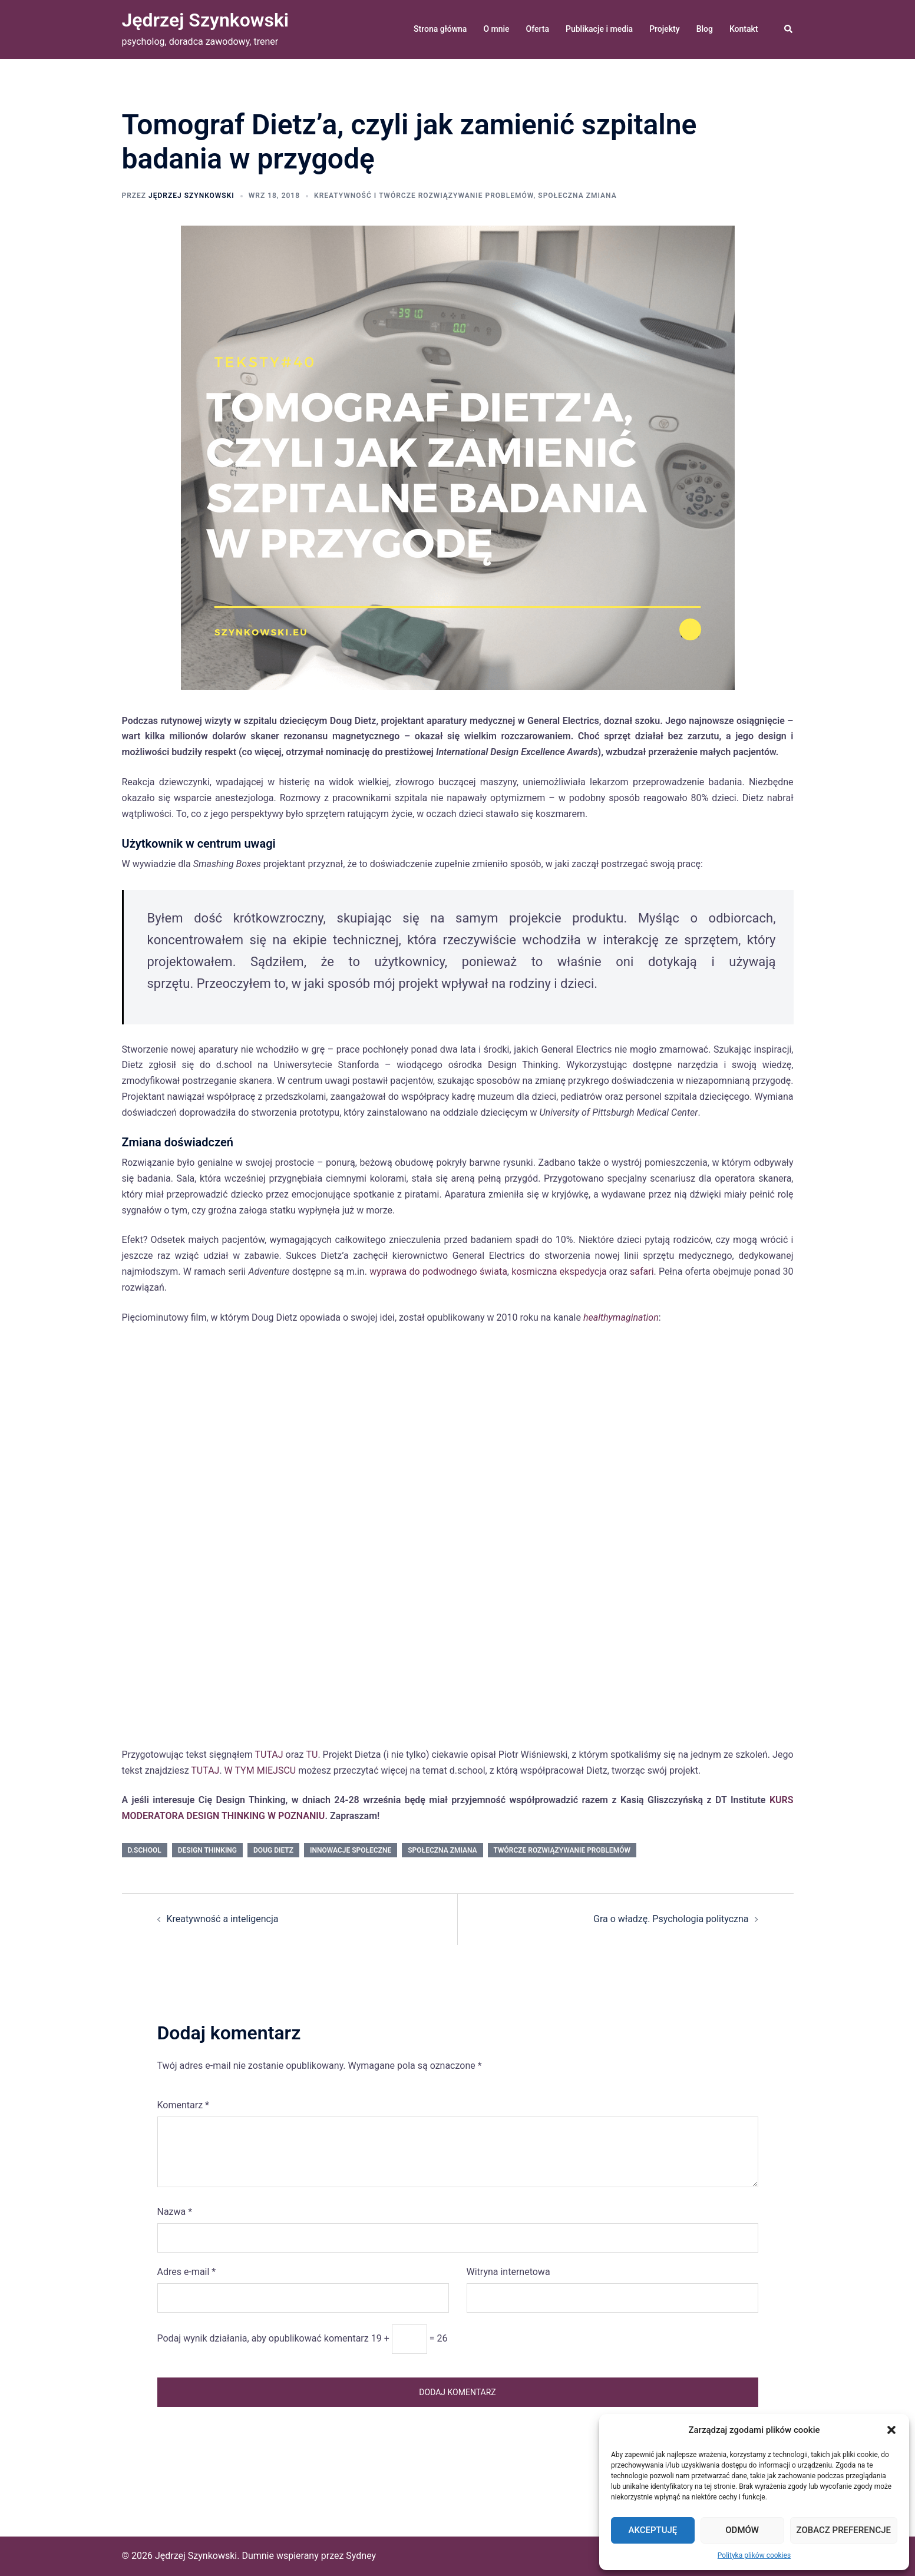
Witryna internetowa (508, 2271)
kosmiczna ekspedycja (558, 1271)
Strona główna (440, 29)
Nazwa (175, 2211)
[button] (891, 2430)
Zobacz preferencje (844, 2530)
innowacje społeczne (350, 1850)
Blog (704, 29)
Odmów (742, 2530)
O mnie (496, 29)
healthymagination (621, 1317)
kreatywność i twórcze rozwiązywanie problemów (423, 195)
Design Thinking (207, 1850)
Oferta (537, 29)
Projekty (664, 29)
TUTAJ (269, 1754)
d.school (144, 1850)
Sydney (361, 2555)
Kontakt (743, 29)
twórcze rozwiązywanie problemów (562, 1850)
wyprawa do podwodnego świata (438, 1271)
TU (312, 1754)
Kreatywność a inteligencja (223, 1918)
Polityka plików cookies (754, 2555)
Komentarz (183, 2105)
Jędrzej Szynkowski (205, 20)
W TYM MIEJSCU (260, 1770)
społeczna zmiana (577, 195)
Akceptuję (652, 2530)
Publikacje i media (599, 29)
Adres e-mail (186, 2271)
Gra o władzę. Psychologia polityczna (670, 1918)
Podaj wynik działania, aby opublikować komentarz (263, 2338)
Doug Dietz (273, 1850)
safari (642, 1271)
